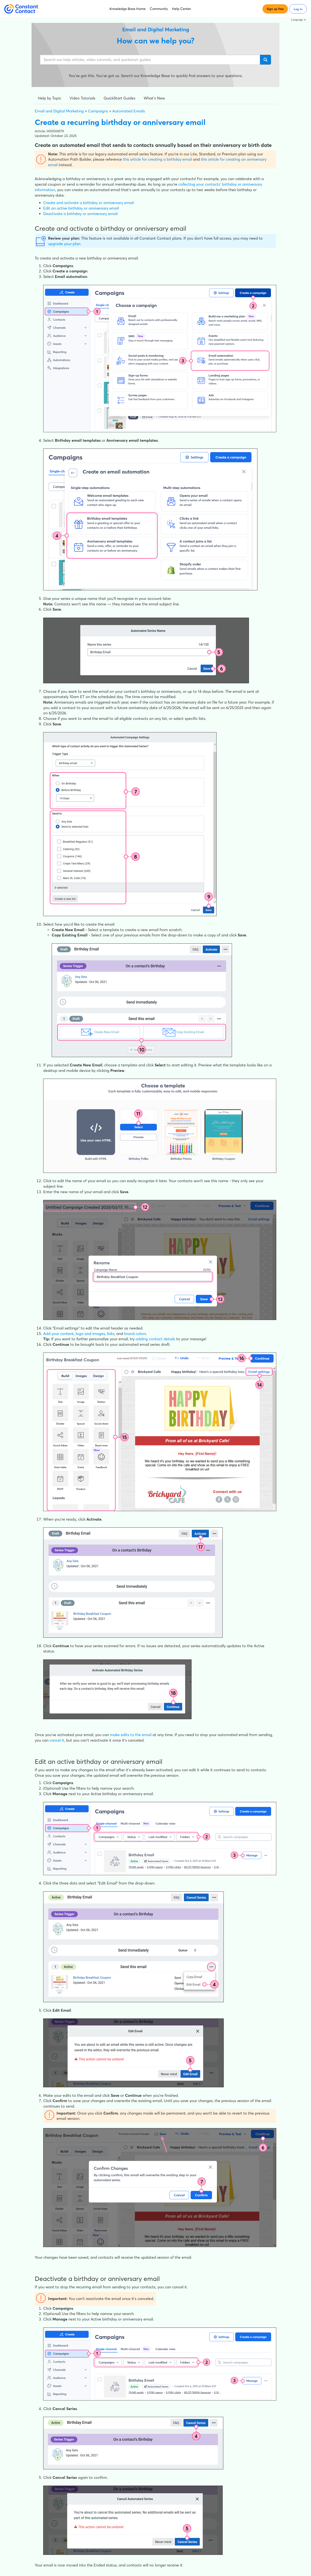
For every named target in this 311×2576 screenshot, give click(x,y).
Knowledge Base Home (128, 9)
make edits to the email (130, 1734)
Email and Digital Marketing (59, 111)
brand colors (135, 1333)
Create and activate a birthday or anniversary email (88, 202)
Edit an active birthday (63, 208)
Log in (298, 9)
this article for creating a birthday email (157, 159)
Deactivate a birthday (63, 213)
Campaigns (98, 111)
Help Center (181, 9)
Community (159, 9)
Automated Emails (128, 111)
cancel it (57, 1740)
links (110, 1333)
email (113, 208)
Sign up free (275, 9)
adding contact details (155, 1338)
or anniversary (96, 208)
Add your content (58, 1333)
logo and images (90, 1333)
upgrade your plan (64, 243)
